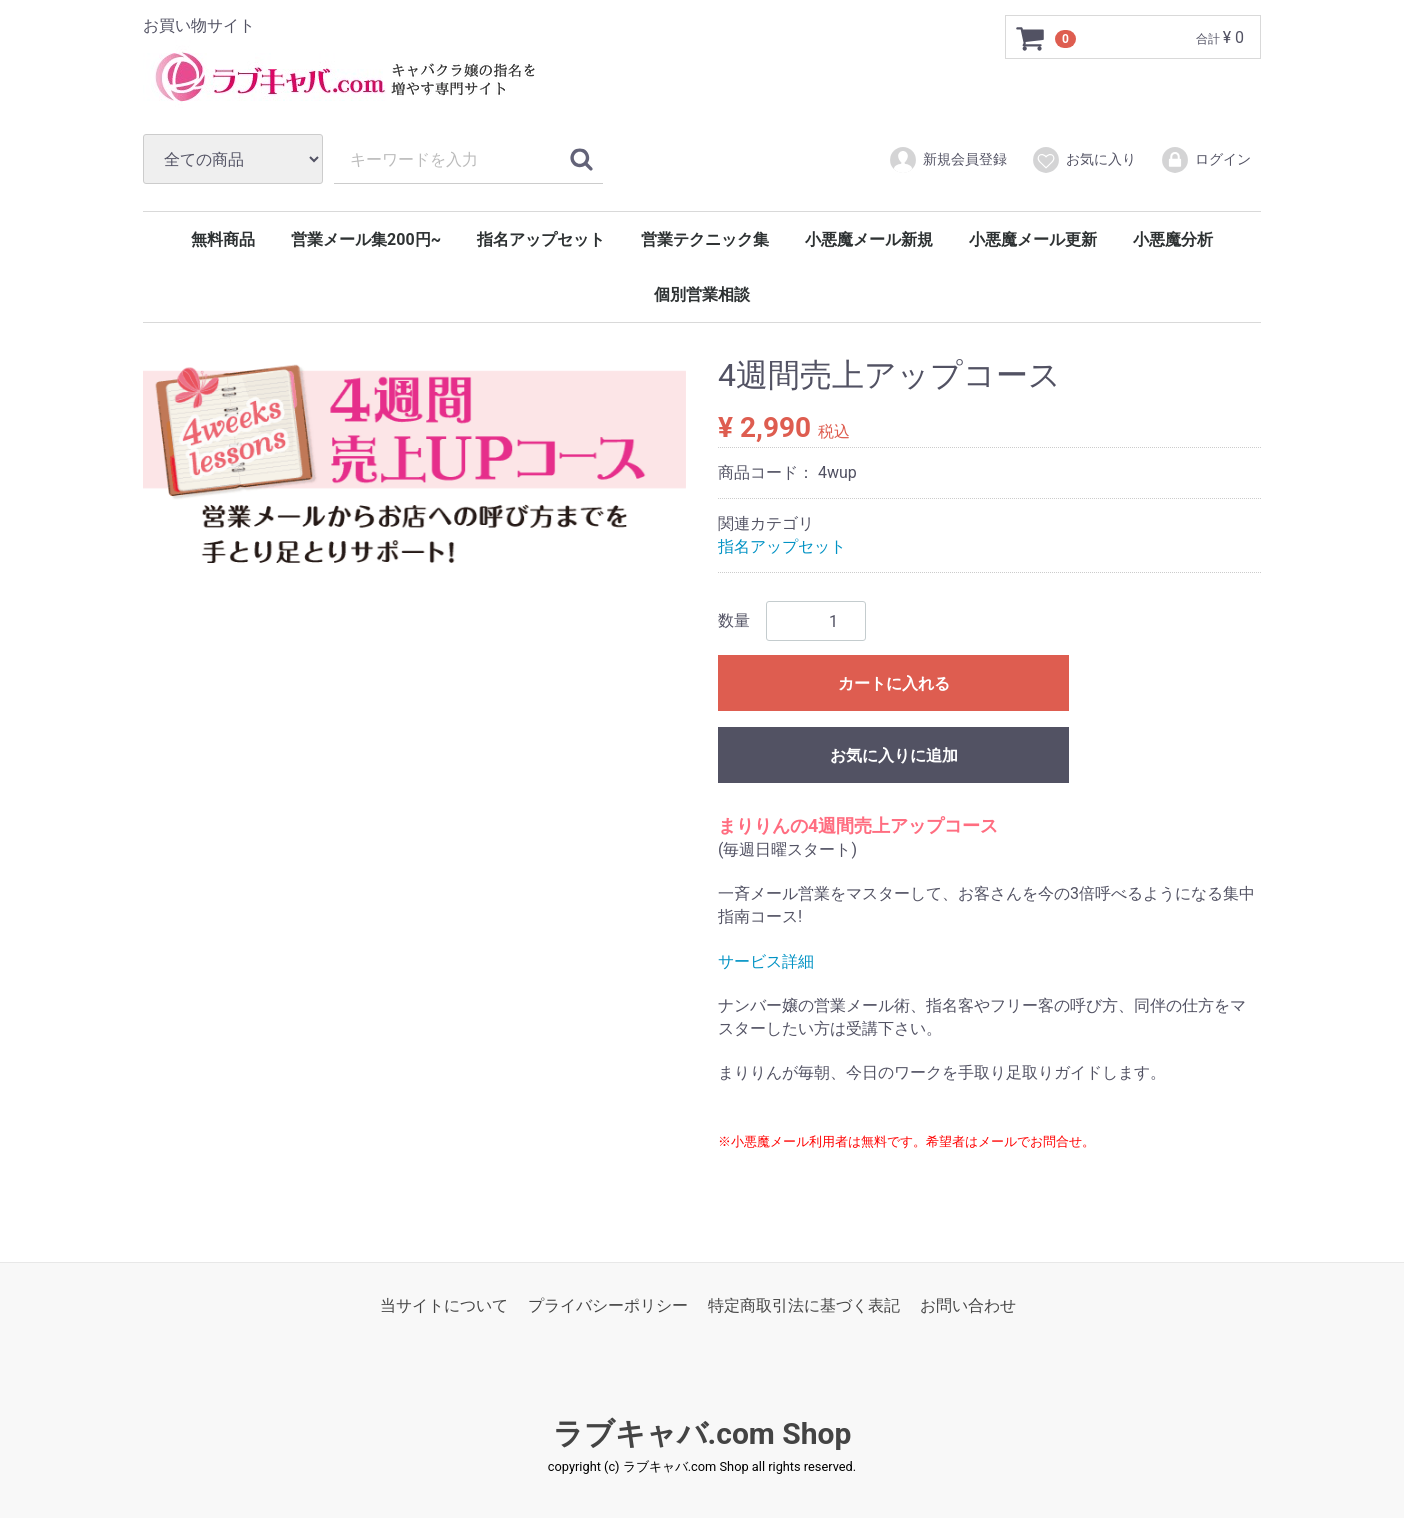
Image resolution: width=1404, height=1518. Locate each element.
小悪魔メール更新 (1033, 239)
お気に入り (1083, 160)
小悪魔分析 (1173, 239)
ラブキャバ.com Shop (702, 1433)
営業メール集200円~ (366, 239)
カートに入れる (894, 683)
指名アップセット (541, 239)
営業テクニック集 (705, 239)
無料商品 (223, 239)
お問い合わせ (968, 1305)
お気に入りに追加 (894, 755)
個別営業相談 (702, 294)
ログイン (1205, 160)
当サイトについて (444, 1305)
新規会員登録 (947, 160)
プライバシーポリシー (608, 1305)
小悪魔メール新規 (869, 239)
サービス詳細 (766, 960)
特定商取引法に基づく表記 (804, 1305)
